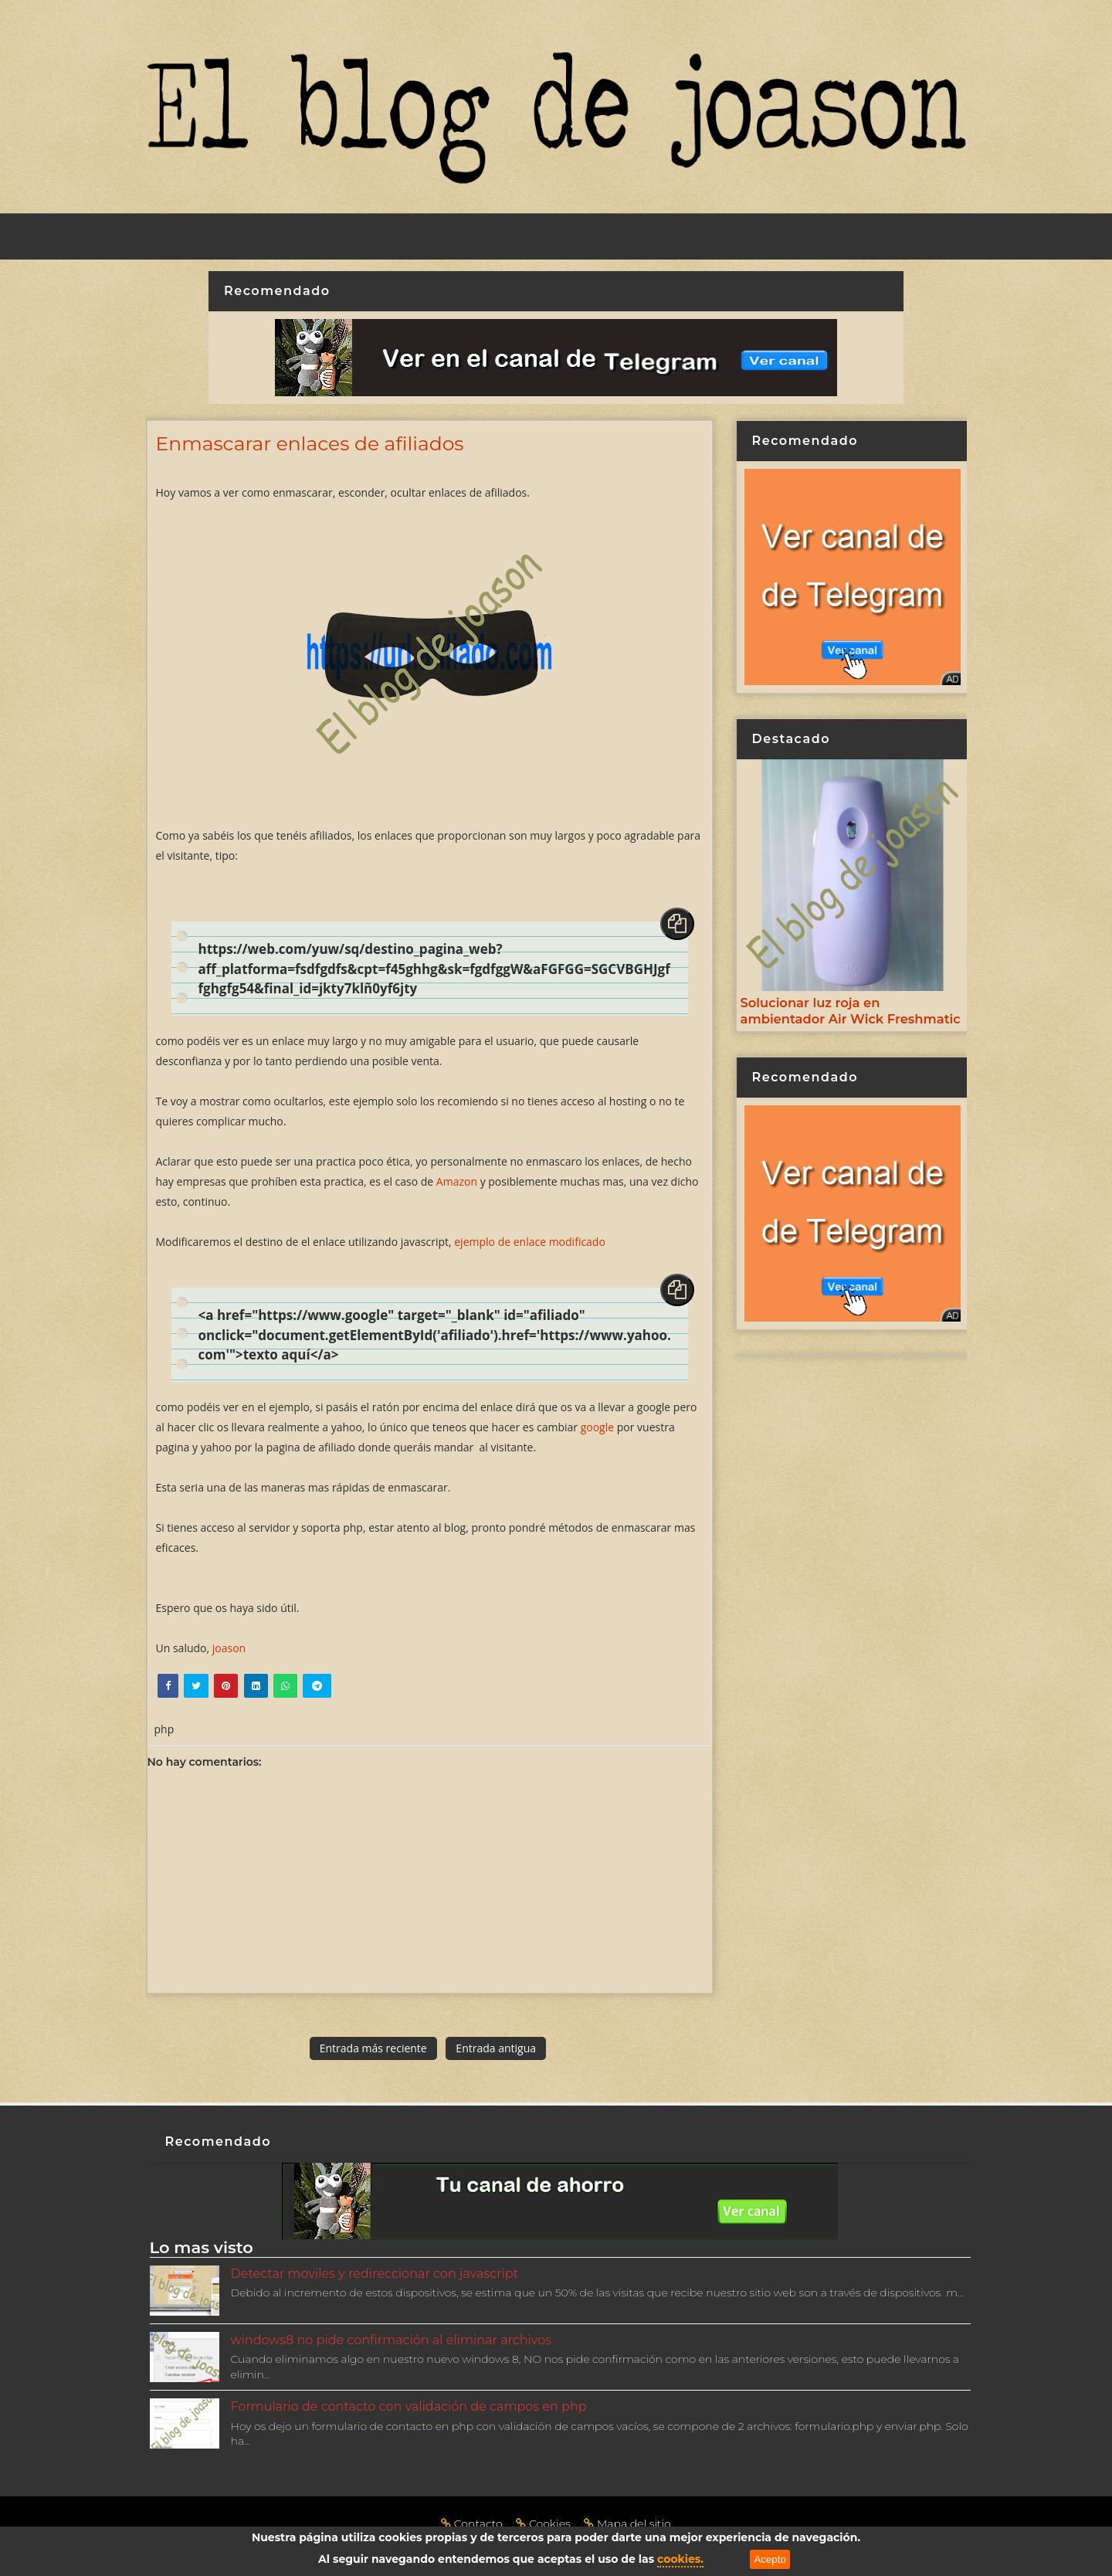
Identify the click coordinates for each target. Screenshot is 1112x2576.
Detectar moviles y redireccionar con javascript (375, 2273)
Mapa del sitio (627, 2523)
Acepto (770, 2559)
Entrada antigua (496, 2048)
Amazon (456, 1181)
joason (229, 1648)
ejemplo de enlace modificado (529, 1241)
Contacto (473, 2523)
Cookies (544, 2523)
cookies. (680, 2559)
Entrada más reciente (373, 2048)
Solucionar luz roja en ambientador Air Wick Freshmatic (851, 1011)
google (597, 1427)
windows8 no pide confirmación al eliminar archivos (391, 2340)
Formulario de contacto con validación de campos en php (409, 2406)
